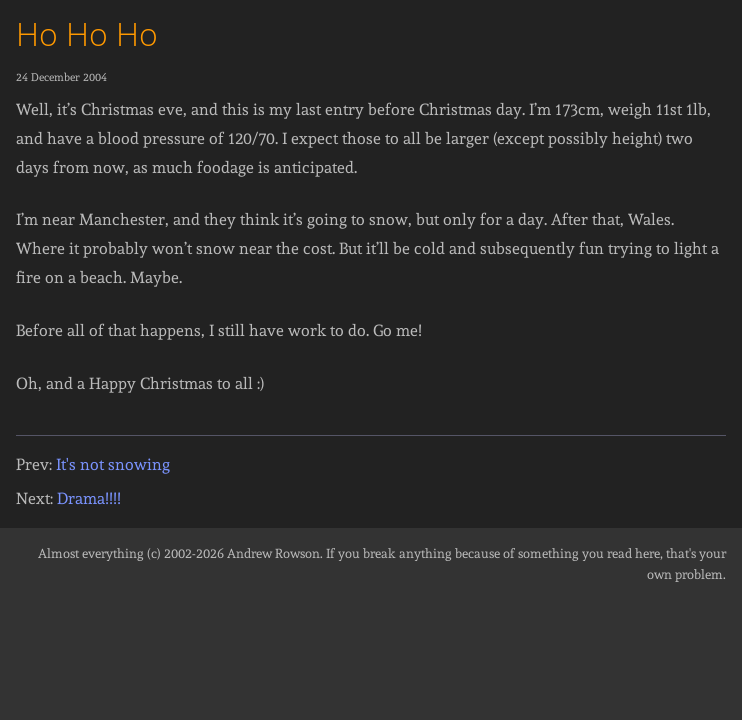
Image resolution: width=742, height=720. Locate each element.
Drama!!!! (89, 498)
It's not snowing (113, 464)
